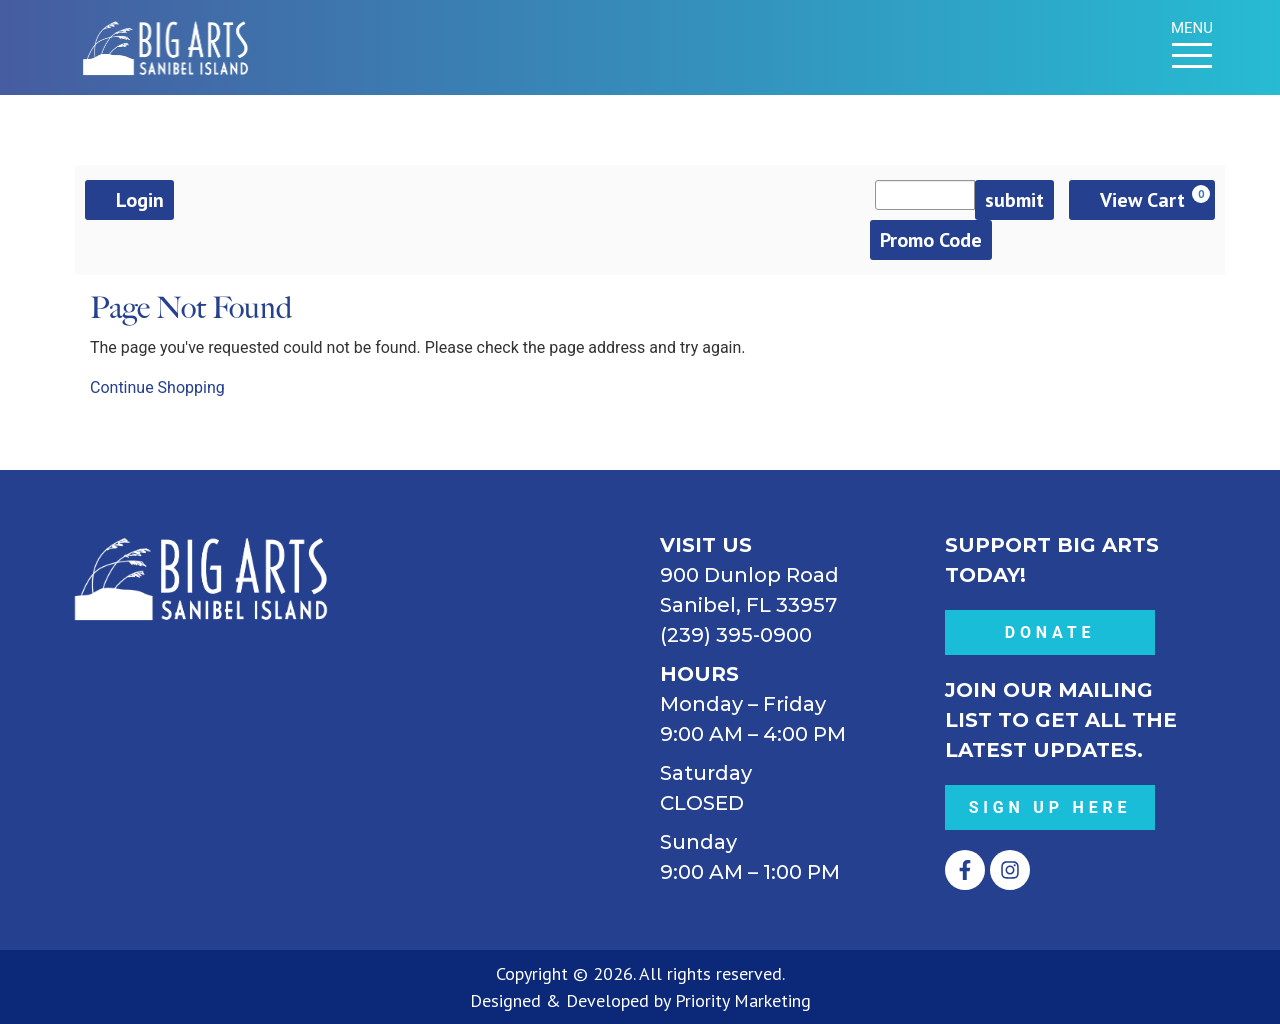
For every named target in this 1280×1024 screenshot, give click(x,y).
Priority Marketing (743, 1000)
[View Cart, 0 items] (1142, 200)
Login (129, 200)
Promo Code (931, 240)
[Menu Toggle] (1192, 55)
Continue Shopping (157, 387)
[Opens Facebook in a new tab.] (965, 870)
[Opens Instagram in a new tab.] (1010, 870)
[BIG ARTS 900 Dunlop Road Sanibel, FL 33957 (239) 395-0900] (497, 680)
